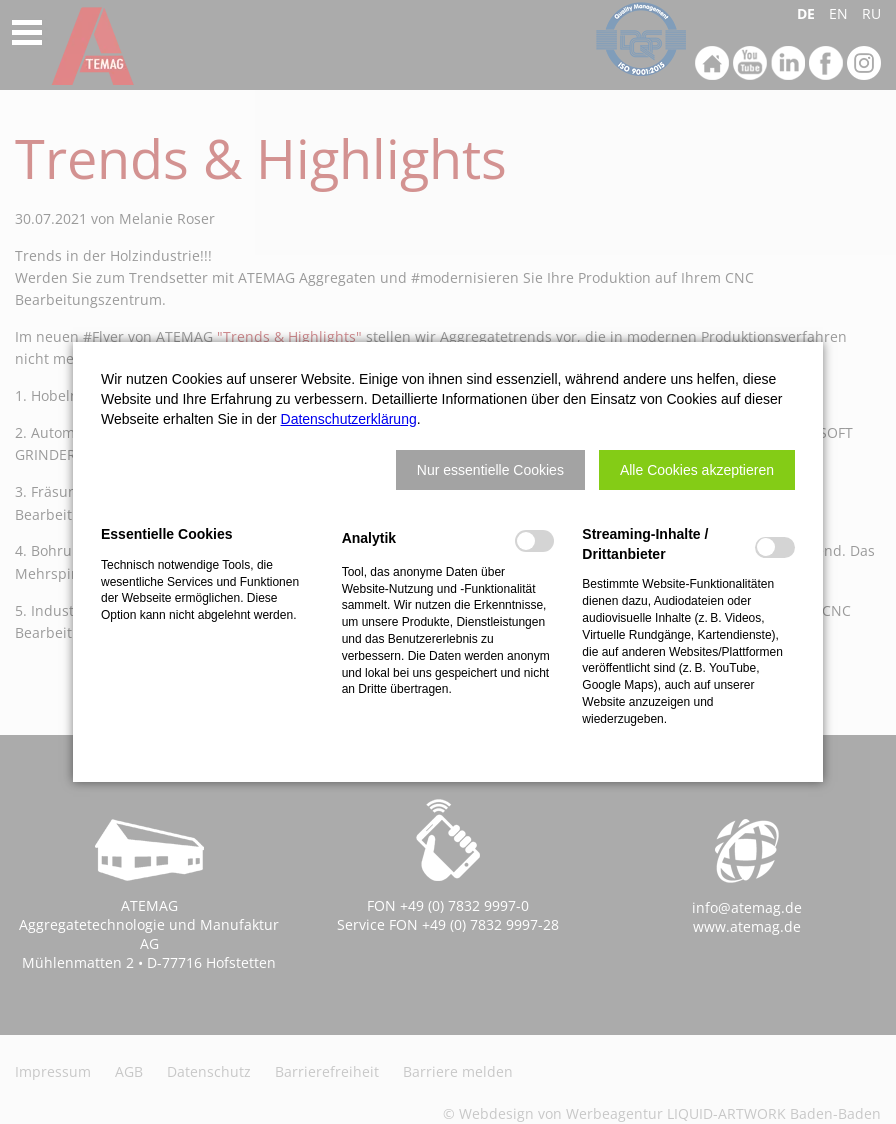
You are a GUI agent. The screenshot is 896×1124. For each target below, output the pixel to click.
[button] (490, 470)
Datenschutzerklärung (349, 419)
